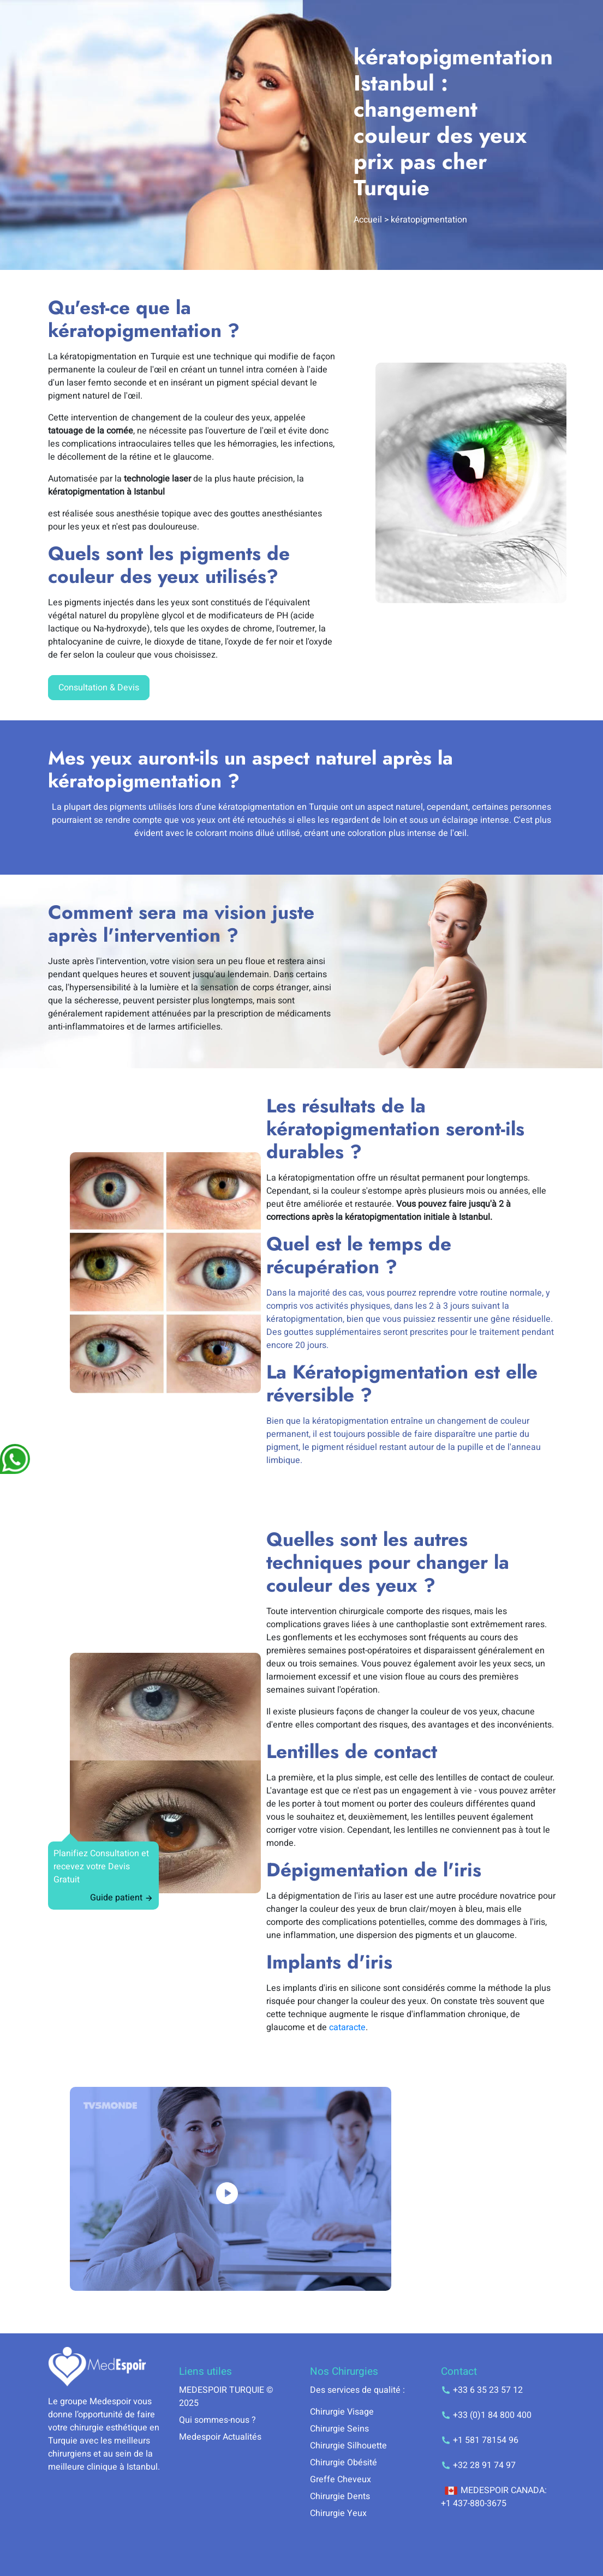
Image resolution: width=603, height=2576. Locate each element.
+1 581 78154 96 (479, 2440)
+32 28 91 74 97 (478, 2465)
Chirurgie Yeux (338, 2513)
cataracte (347, 2027)
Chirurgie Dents (340, 2496)
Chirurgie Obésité (343, 2462)
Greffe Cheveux (340, 2479)
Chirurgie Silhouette (348, 2445)
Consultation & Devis (98, 687)
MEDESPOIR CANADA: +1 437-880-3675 (494, 2497)
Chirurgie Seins (339, 2428)
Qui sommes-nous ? (217, 2420)
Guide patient (121, 1897)
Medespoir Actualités (220, 2436)
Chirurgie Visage (342, 2411)
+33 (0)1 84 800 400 (486, 2415)
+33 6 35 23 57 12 (482, 2390)
